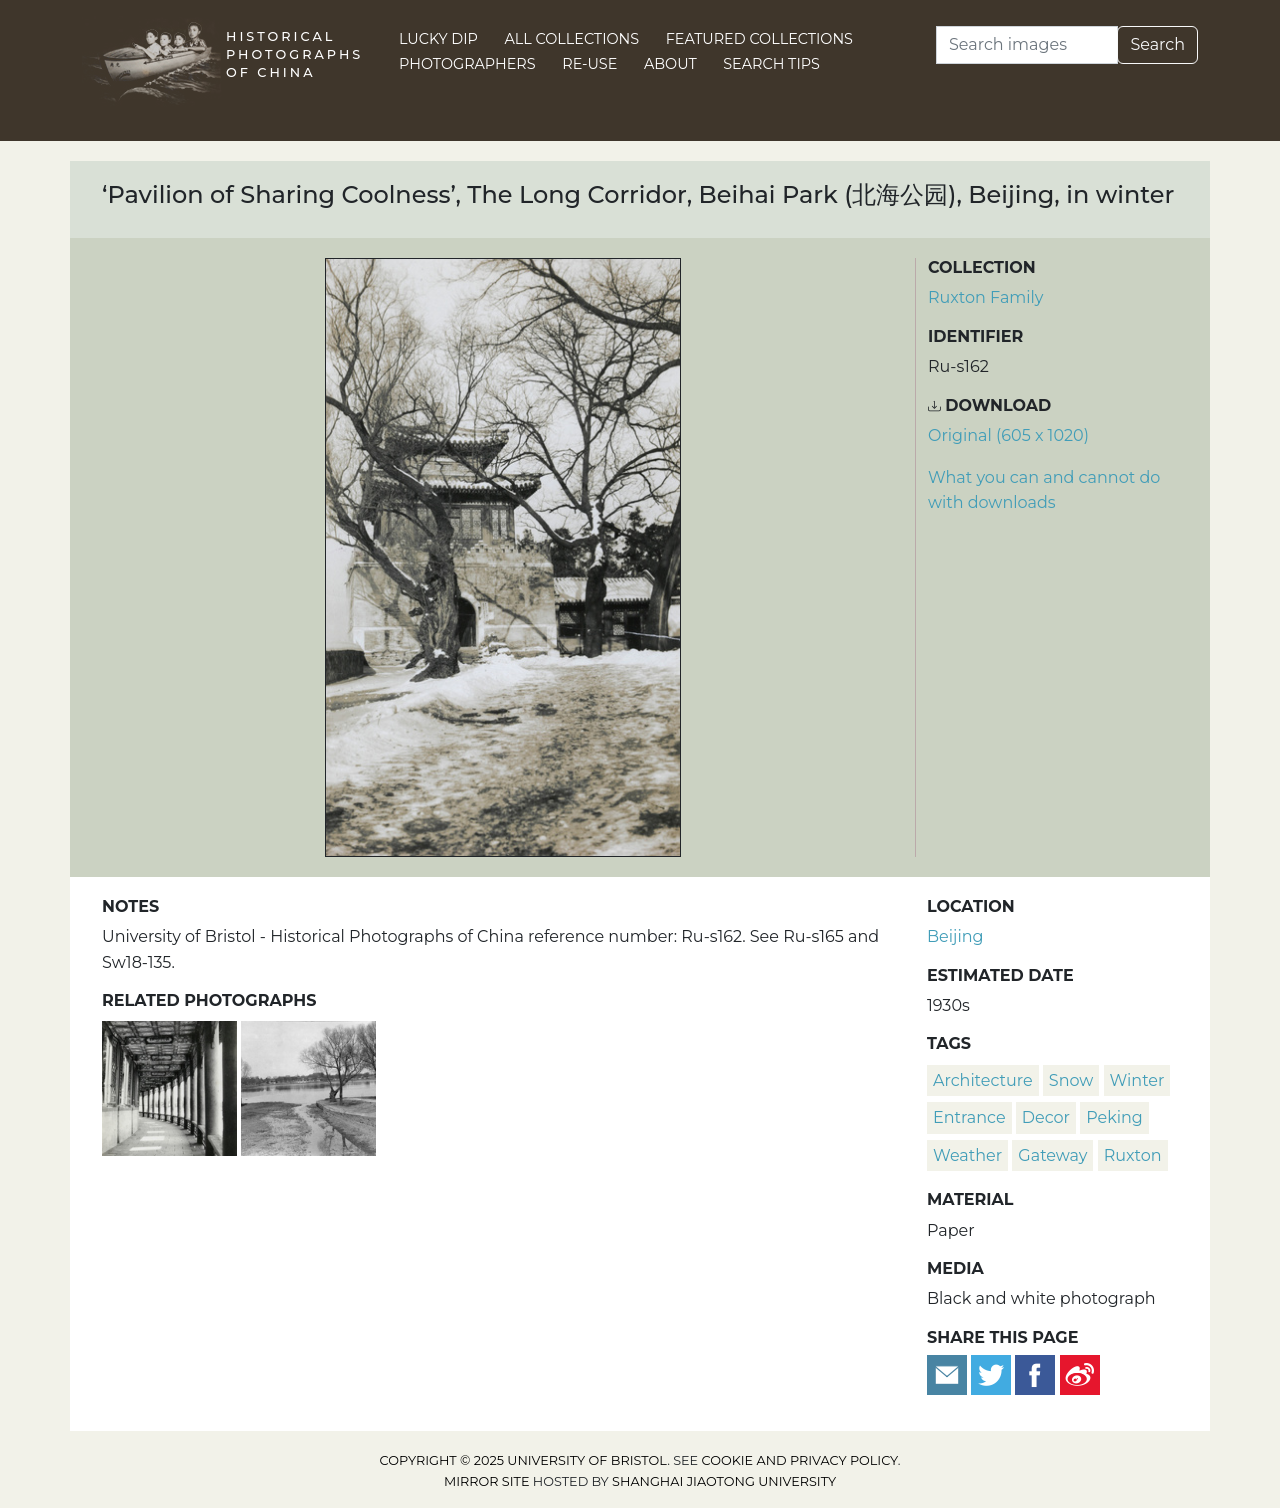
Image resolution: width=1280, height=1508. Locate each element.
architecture (983, 1080)
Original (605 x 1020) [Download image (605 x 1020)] (1008, 435)
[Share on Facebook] (1035, 1373)
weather (967, 1155)
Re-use (589, 64)
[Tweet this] (993, 1373)
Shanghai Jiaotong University (724, 1481)
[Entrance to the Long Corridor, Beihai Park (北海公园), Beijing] (308, 1086)
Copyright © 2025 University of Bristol (524, 1460)
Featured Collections (759, 39)
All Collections (572, 39)
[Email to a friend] (949, 1373)
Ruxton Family (986, 297)
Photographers (467, 64)
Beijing (955, 936)
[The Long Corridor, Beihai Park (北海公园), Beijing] (171, 1086)
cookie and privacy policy (800, 1460)
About (670, 64)
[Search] (1027, 45)
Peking (1114, 1117)
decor (1046, 1117)
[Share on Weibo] (1080, 1373)
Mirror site (487, 1481)
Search (1157, 44)
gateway (1052, 1155)
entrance (969, 1117)
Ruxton (1133, 1155)
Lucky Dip (438, 39)
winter (1137, 1080)
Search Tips (771, 64)
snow (1071, 1080)
